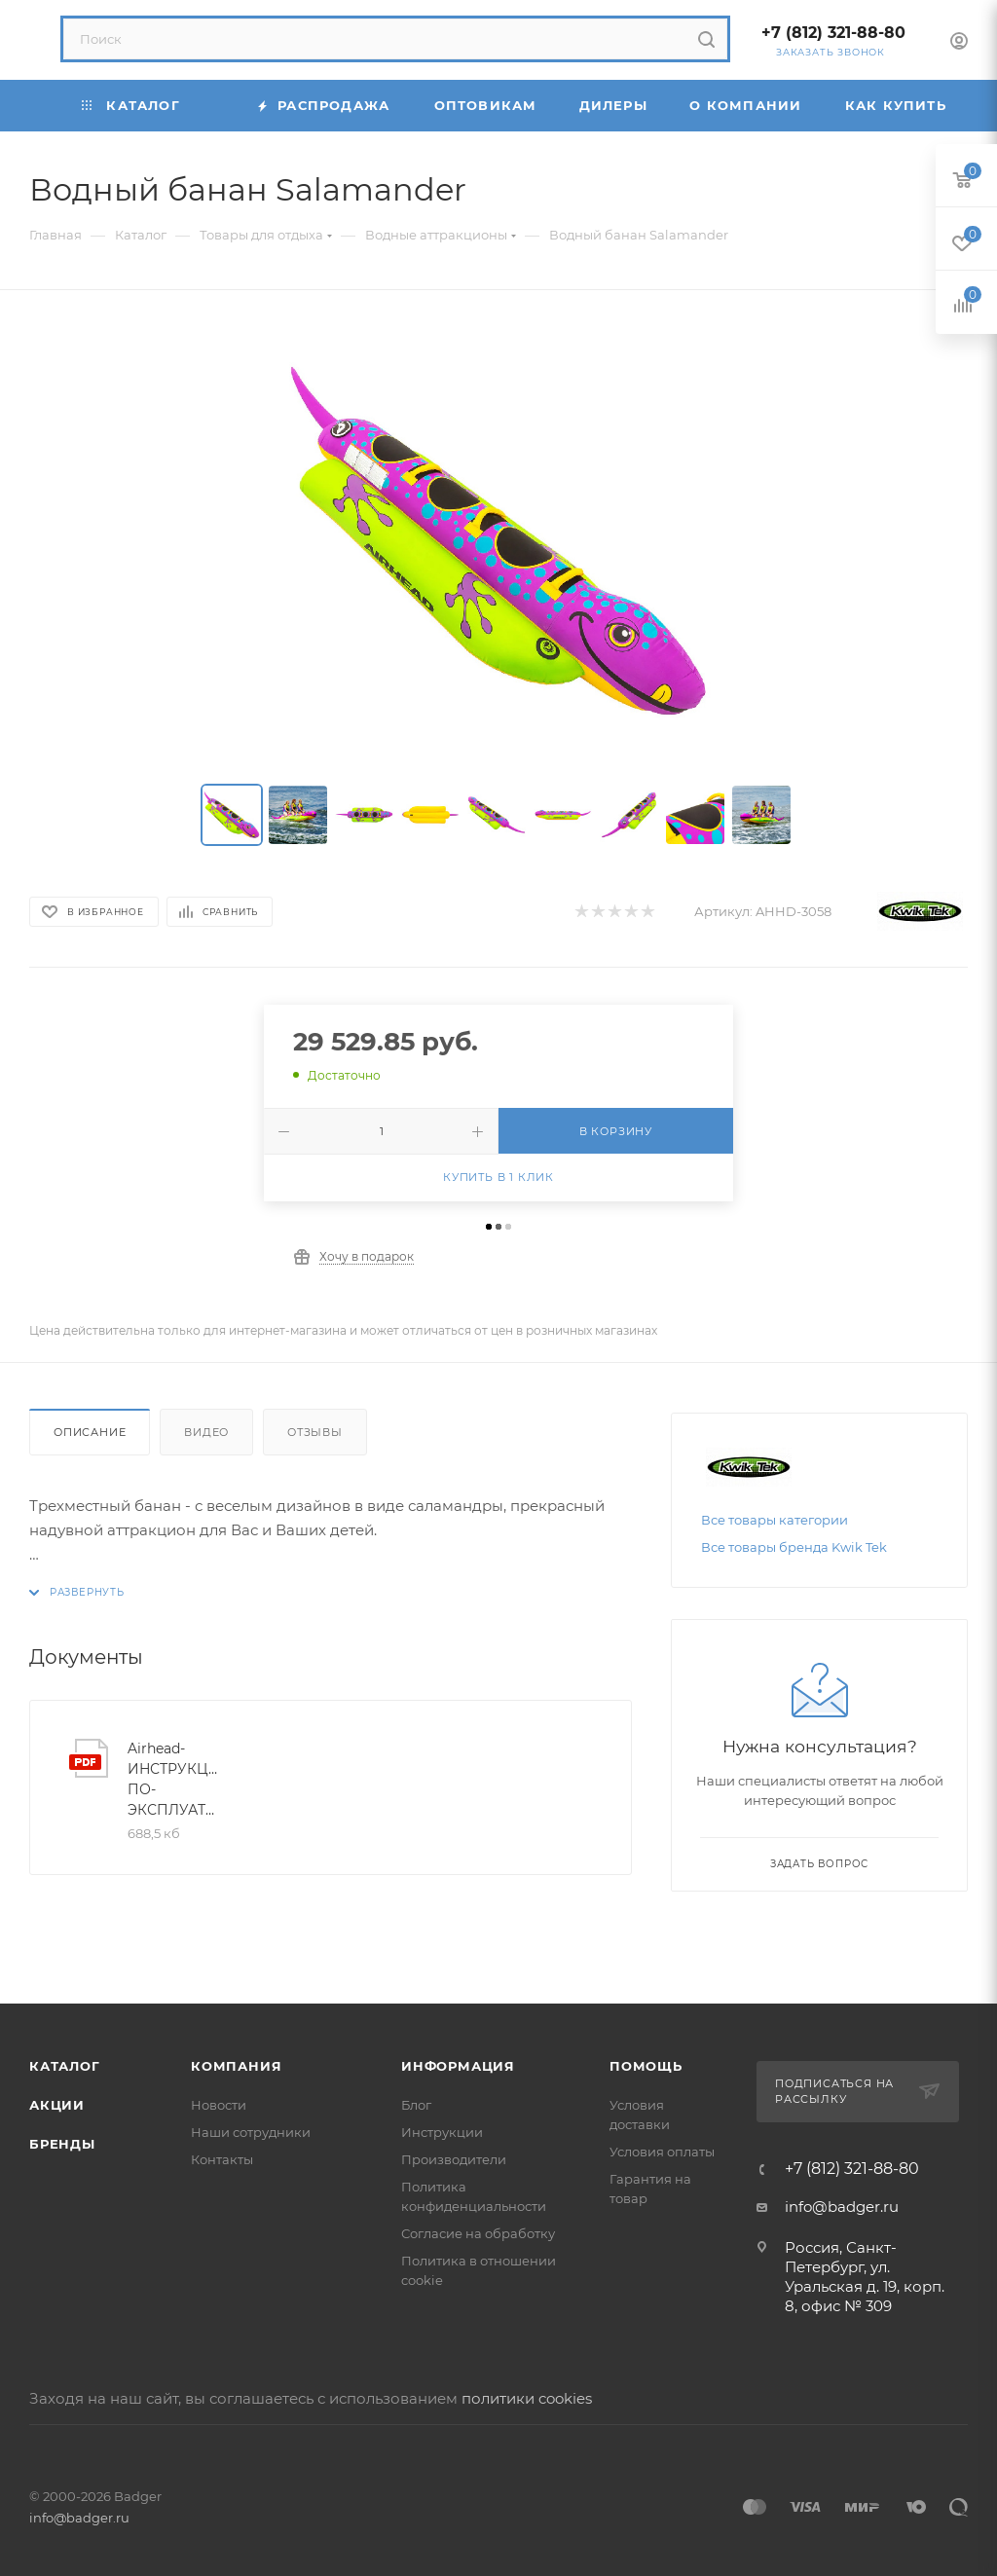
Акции (57, 2105)
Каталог (64, 2066)
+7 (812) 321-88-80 (833, 32)
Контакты (222, 2159)
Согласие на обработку (478, 2233)
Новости (218, 2105)
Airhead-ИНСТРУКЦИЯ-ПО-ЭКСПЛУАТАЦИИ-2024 (175, 1779)
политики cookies (527, 2398)
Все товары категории (774, 1519)
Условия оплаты (662, 2151)
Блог (416, 2105)
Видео (206, 1432)
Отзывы (315, 1432)
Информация (458, 2066)
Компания (236, 2066)
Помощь (646, 2066)
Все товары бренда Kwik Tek (794, 1547)
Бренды (62, 2144)
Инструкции (442, 2132)
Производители (453, 2159)
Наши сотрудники (251, 2132)
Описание (90, 1432)
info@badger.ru (842, 2206)
